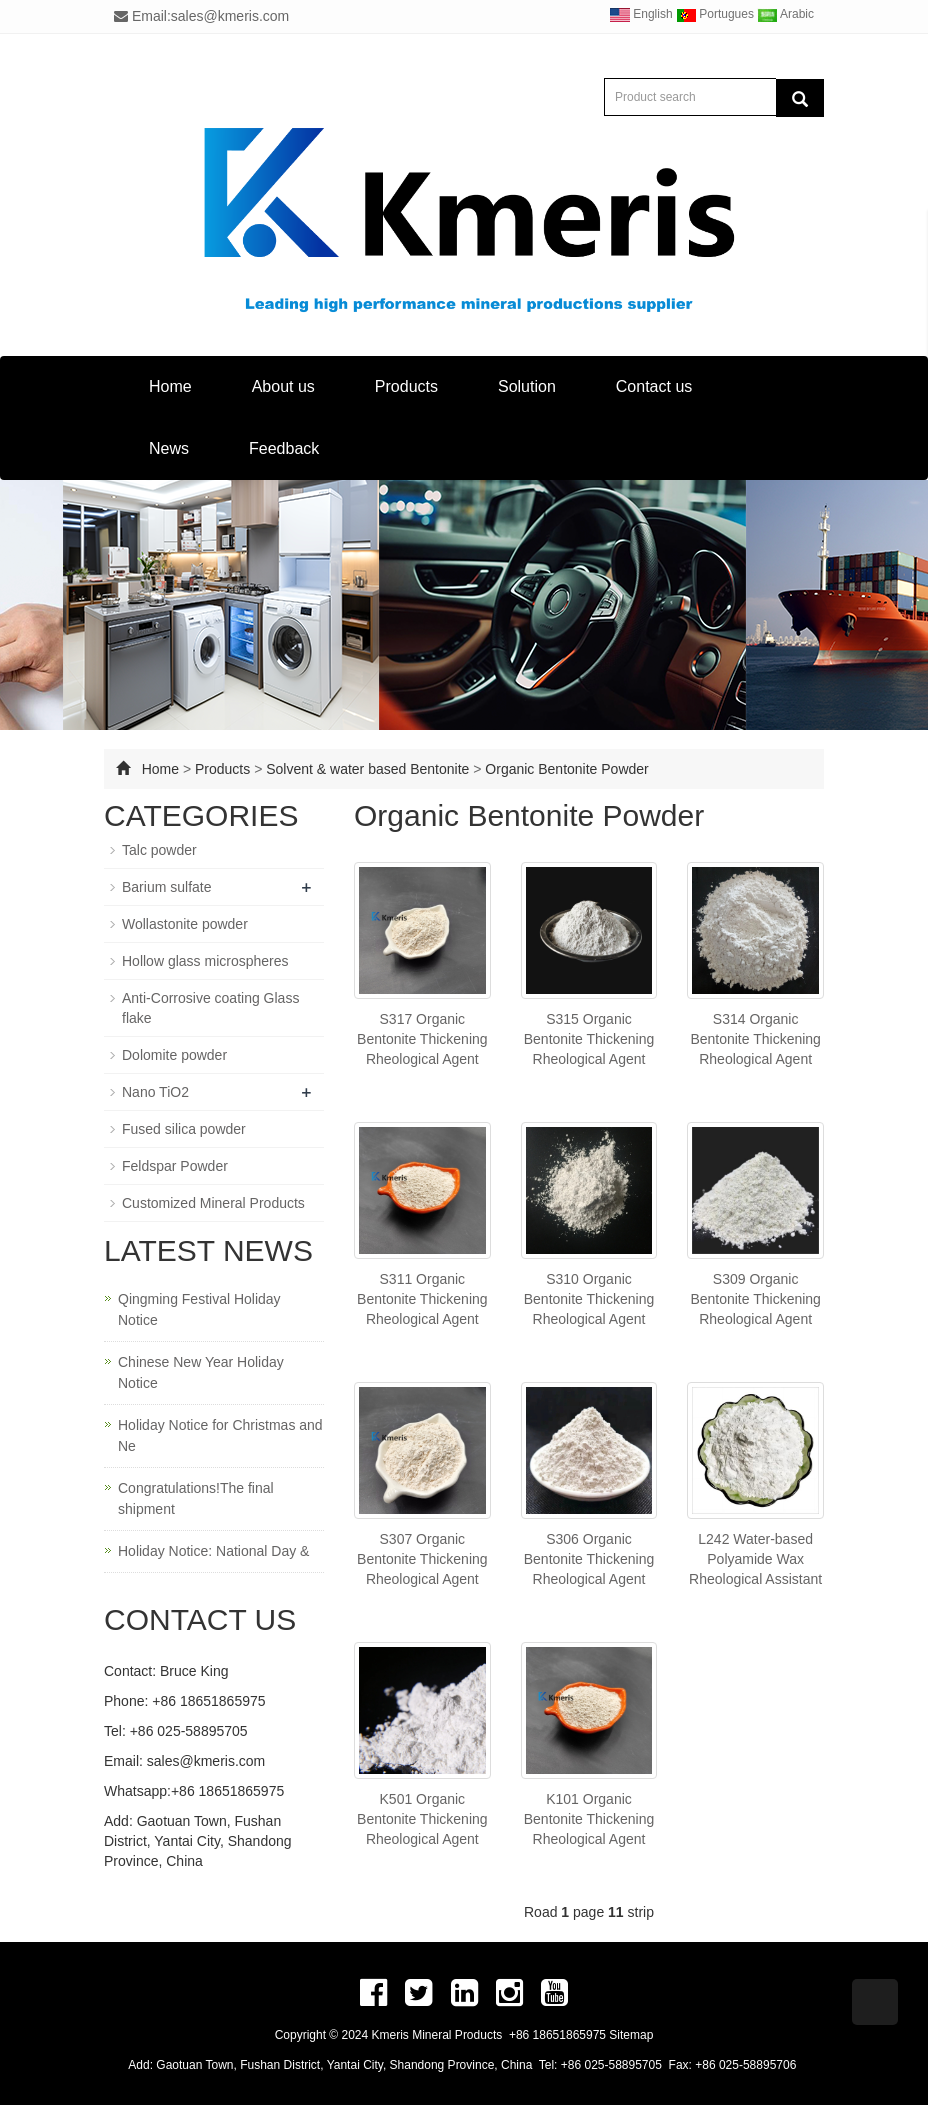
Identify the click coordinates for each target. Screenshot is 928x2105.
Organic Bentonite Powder (566, 769)
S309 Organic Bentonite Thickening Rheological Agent (755, 1299)
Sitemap (631, 2035)
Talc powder (159, 850)
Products (406, 386)
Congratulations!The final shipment (196, 1498)
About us (283, 386)
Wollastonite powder (185, 924)
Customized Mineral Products (213, 1203)
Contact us (654, 386)
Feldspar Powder (175, 1166)
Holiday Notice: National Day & (213, 1551)
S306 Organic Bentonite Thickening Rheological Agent (589, 1559)
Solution (527, 386)
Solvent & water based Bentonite (367, 769)
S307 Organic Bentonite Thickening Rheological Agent (422, 1559)
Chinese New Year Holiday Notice (201, 1372)
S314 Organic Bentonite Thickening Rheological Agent (755, 1039)
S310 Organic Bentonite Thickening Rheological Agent (589, 1299)
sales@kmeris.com (206, 1761)
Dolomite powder (174, 1055)
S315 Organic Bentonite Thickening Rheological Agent (589, 1039)
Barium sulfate (166, 887)
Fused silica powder (184, 1129)
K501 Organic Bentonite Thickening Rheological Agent (422, 1819)
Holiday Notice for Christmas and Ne (220, 1435)
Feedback (284, 448)
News (169, 448)
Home (170, 386)
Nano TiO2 (155, 1092)
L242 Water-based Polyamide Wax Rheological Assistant (755, 1559)
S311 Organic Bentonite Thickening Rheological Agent (422, 1299)
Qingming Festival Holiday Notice (199, 1309)
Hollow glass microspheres (205, 961)
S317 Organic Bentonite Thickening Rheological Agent (422, 1039)
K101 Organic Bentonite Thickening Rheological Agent (589, 1819)
